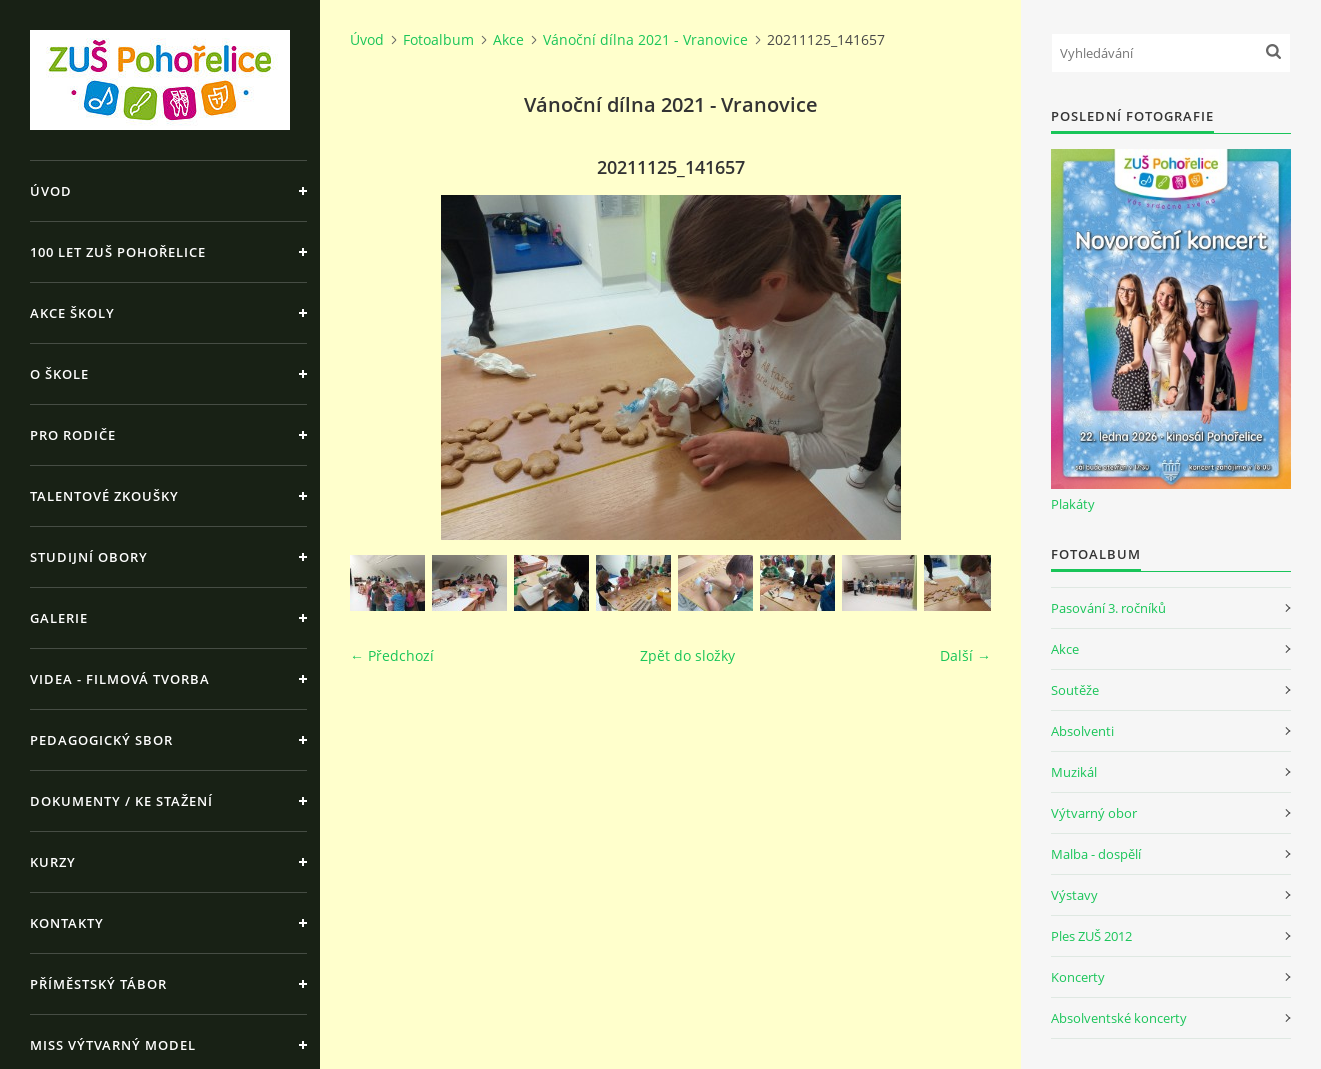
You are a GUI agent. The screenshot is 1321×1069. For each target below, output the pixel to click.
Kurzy (53, 862)
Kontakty (67, 923)
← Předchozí (392, 655)
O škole (59, 374)
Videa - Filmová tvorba (120, 679)
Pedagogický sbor (101, 740)
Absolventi (1082, 731)
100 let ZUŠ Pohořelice (118, 252)
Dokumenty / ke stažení (121, 801)
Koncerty (1078, 977)
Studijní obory (89, 557)
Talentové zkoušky (104, 496)
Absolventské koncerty (1119, 1018)
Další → (965, 655)
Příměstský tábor (98, 984)
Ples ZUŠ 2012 (1091, 936)
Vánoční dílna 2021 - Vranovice (645, 39)
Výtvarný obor (1094, 813)
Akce (508, 39)
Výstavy (1074, 895)
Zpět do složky (687, 655)
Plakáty (1073, 504)
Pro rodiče (73, 435)
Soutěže (1075, 690)
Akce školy (72, 313)
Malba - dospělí (1096, 854)
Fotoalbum (438, 39)
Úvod (51, 191)
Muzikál (1074, 772)
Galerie (59, 618)
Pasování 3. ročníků (1108, 608)
